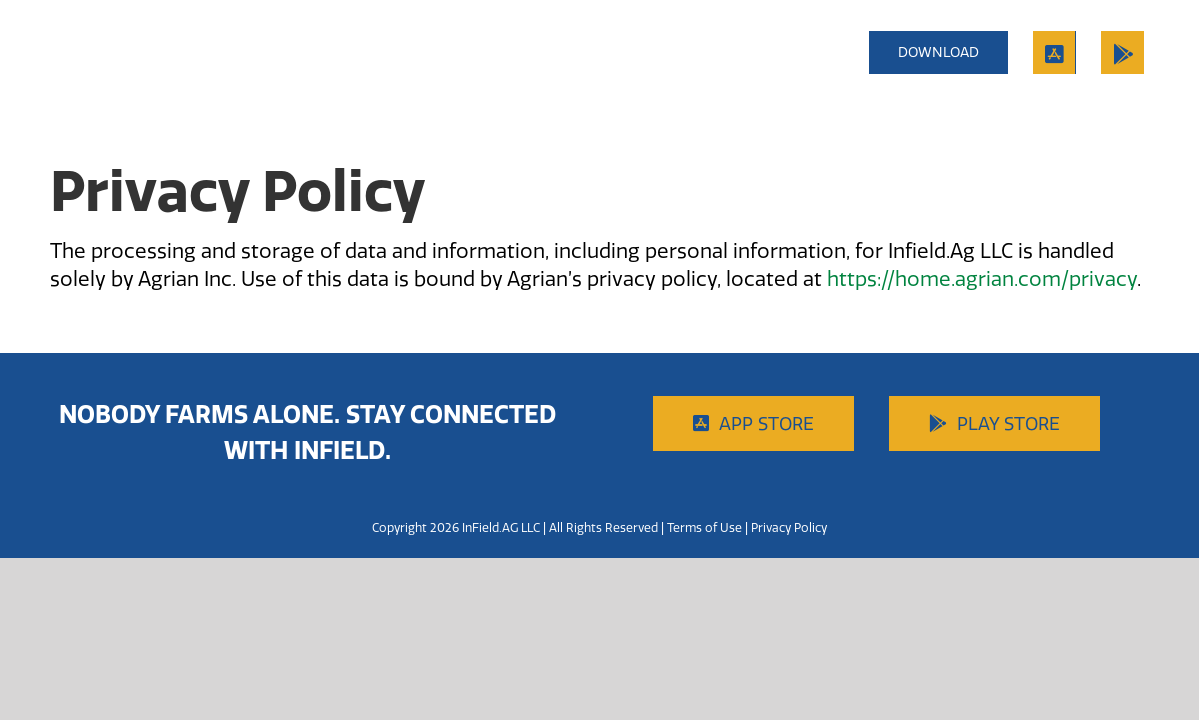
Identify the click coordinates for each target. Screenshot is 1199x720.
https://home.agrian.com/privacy (982, 278)
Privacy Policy (789, 527)
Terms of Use (704, 527)
